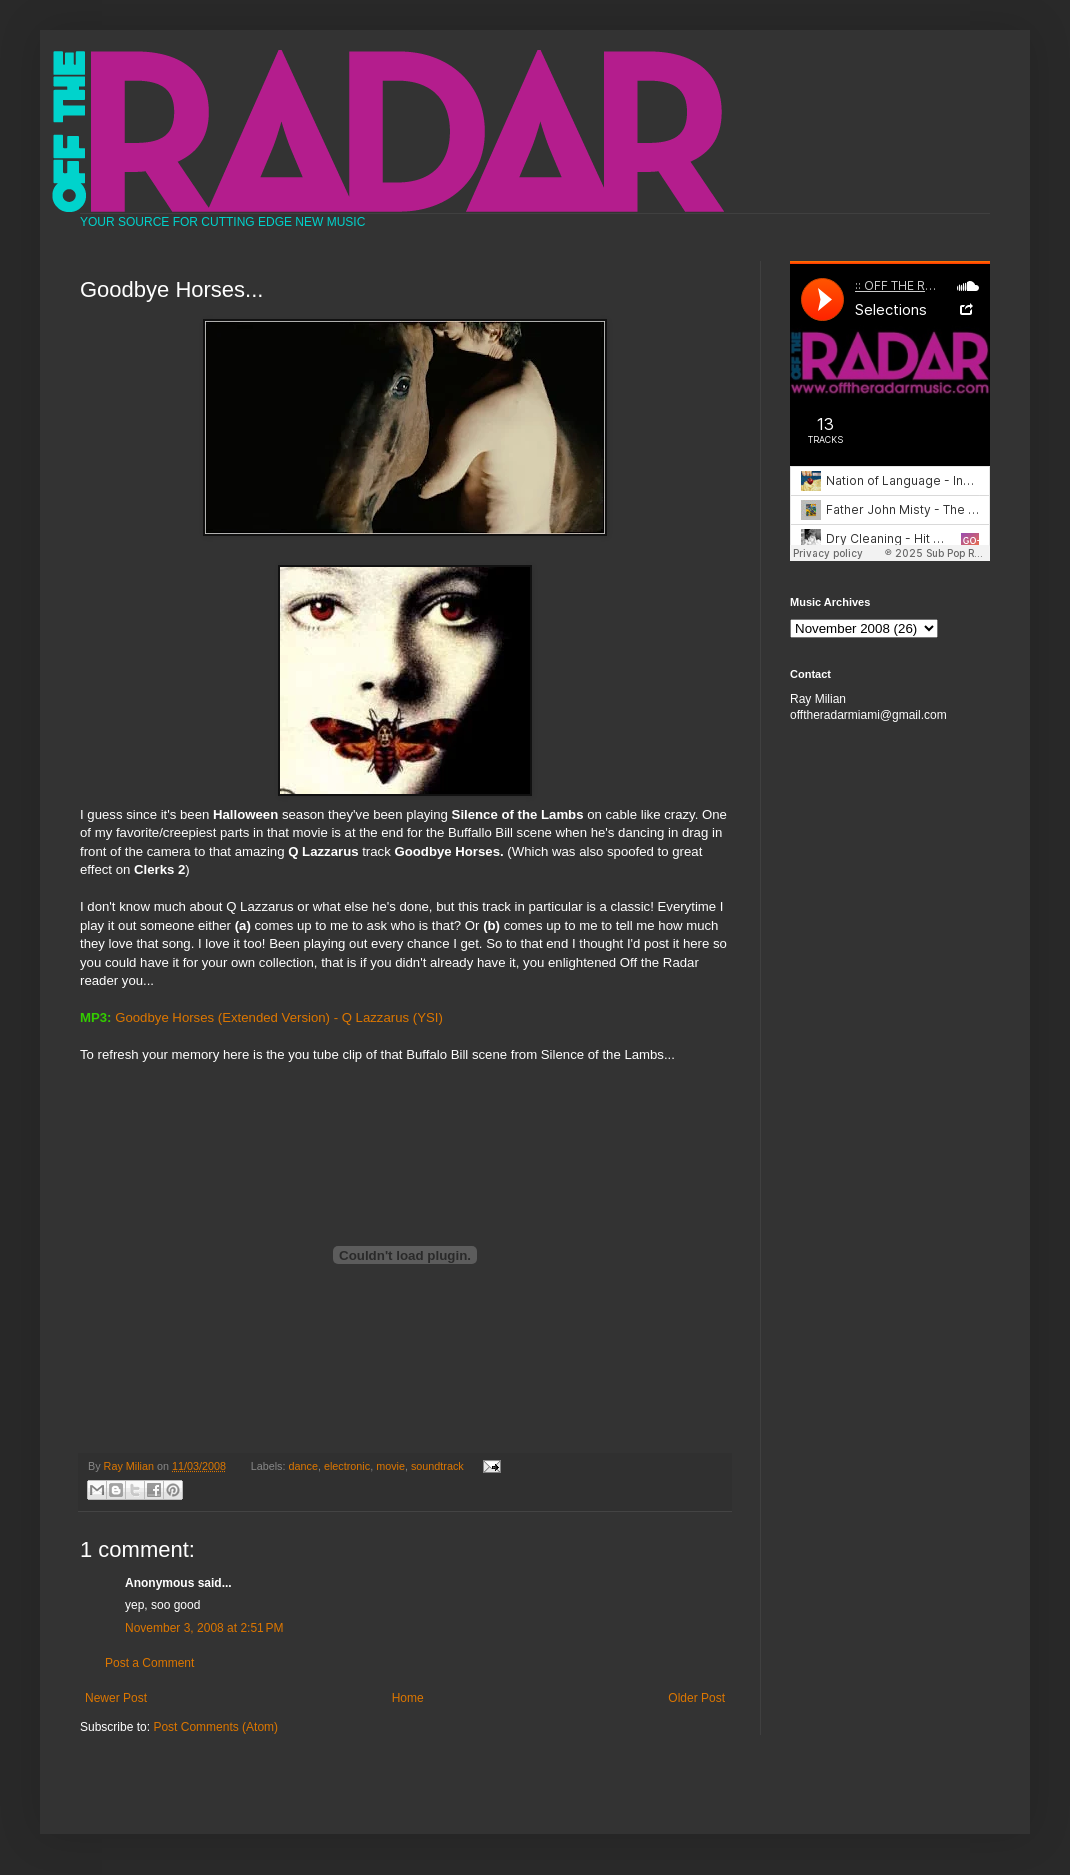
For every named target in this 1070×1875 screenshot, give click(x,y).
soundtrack (437, 1466)
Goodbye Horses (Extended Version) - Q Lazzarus (262, 1017)
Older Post (696, 1698)
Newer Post (116, 1698)
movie (390, 1466)
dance (303, 1466)
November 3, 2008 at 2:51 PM (204, 1628)
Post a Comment (149, 1663)
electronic (347, 1466)
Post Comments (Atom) (215, 1727)
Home (408, 1698)
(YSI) (428, 1017)
